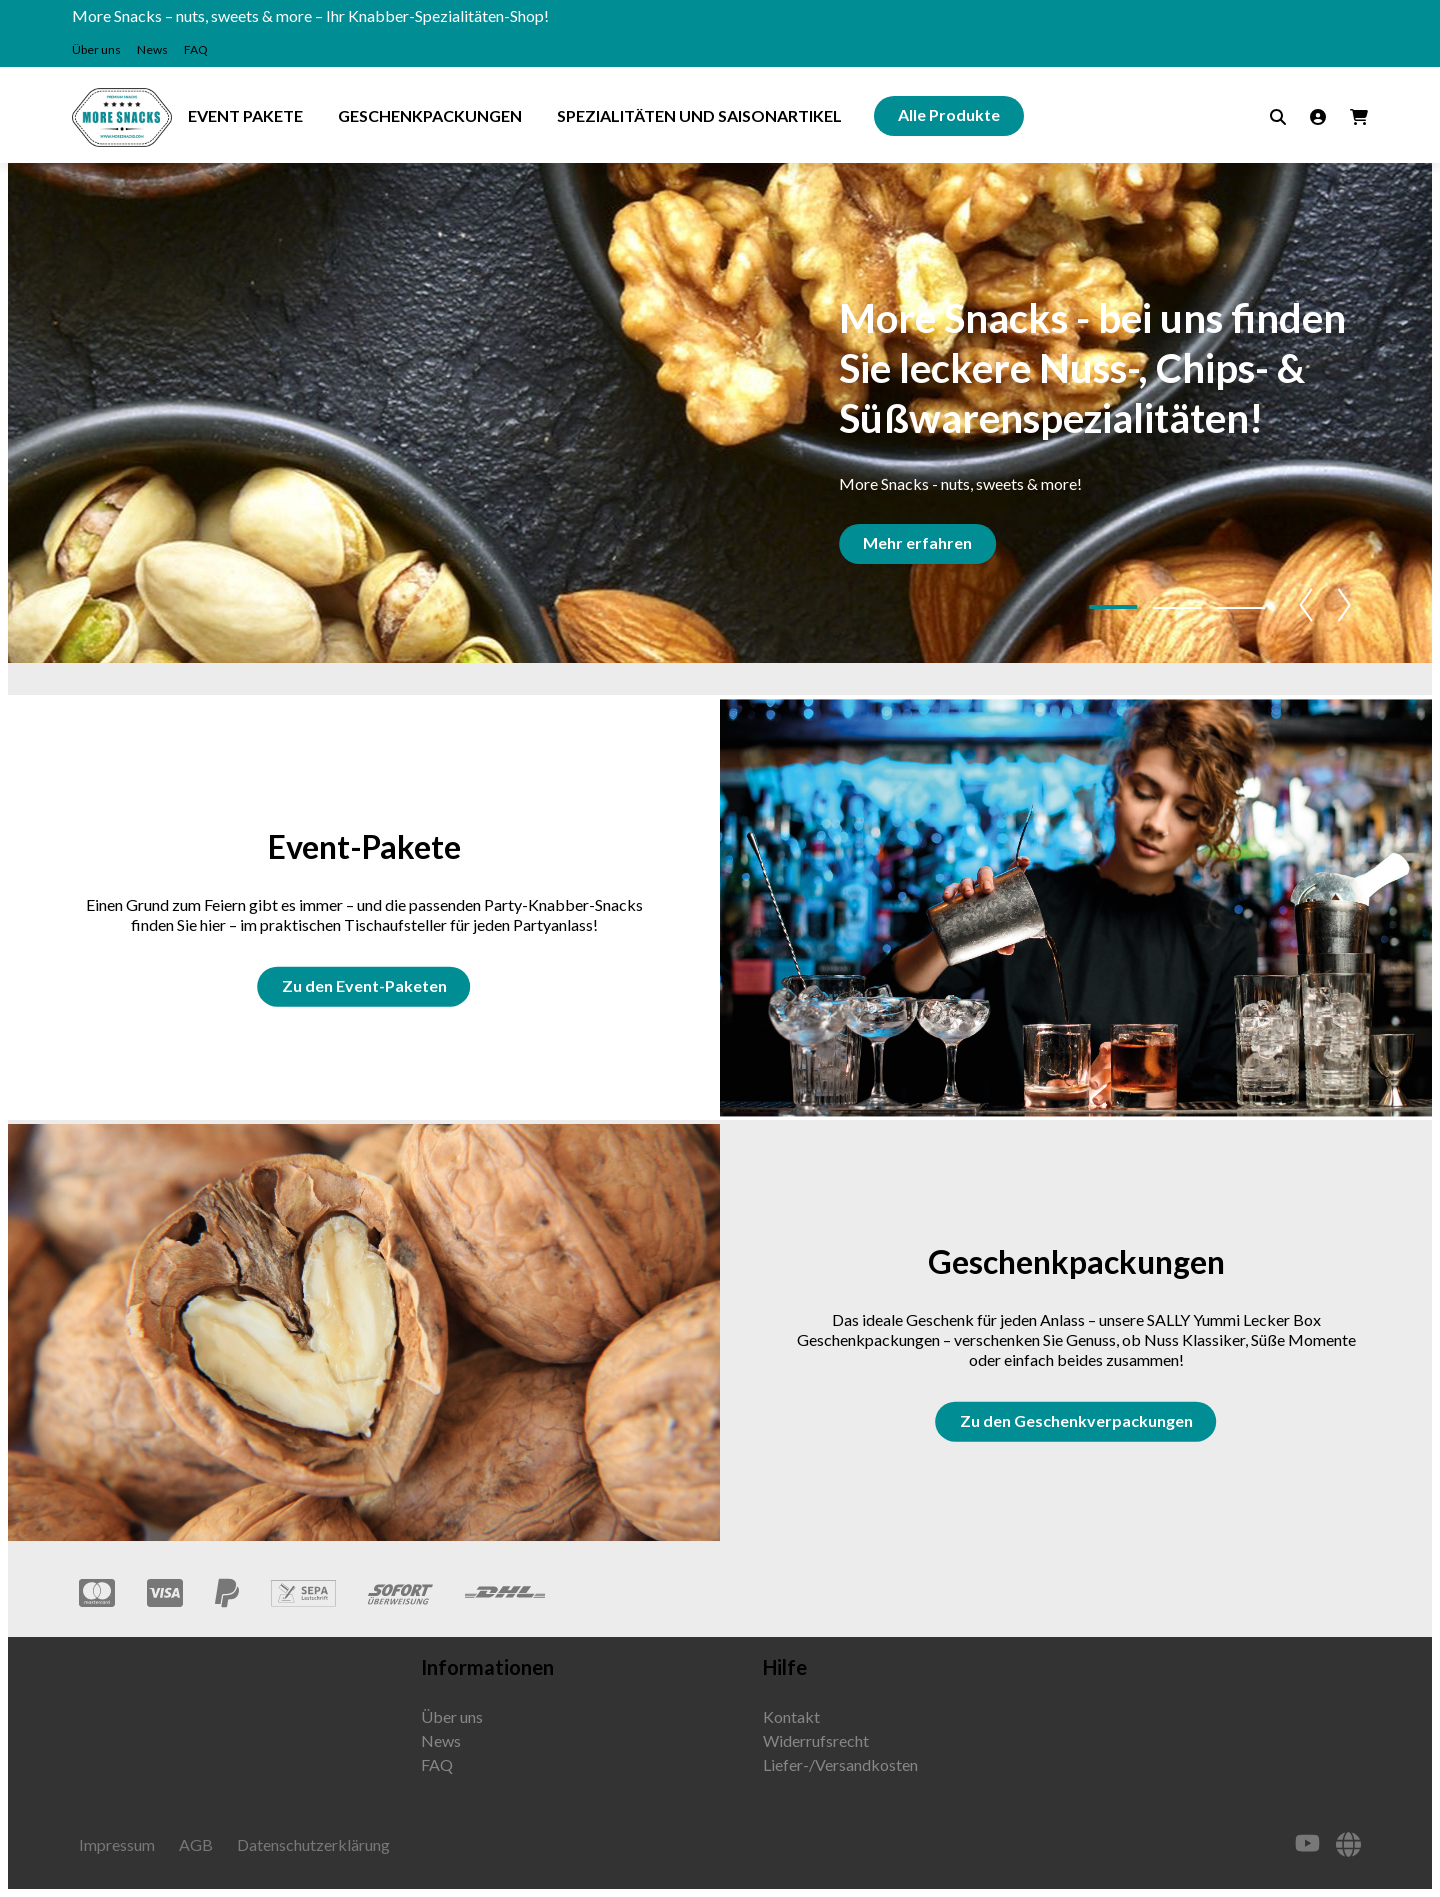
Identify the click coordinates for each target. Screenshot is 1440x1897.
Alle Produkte (949, 114)
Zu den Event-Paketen (364, 985)
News (152, 49)
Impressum (117, 1844)
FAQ (196, 49)
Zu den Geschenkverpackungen (1076, 1420)
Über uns (96, 49)
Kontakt (791, 1716)
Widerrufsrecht (816, 1740)
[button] (1113, 607)
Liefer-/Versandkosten (840, 1764)
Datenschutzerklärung (313, 1844)
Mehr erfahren (921, 542)
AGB (196, 1844)
